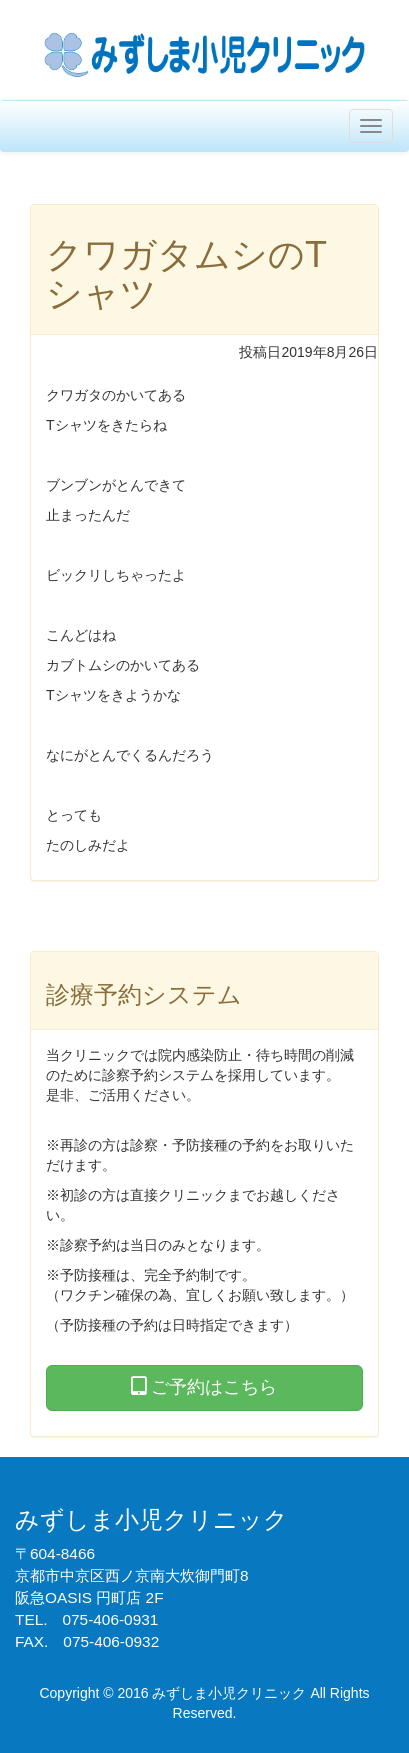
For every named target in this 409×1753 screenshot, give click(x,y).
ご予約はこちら (204, 1387)
